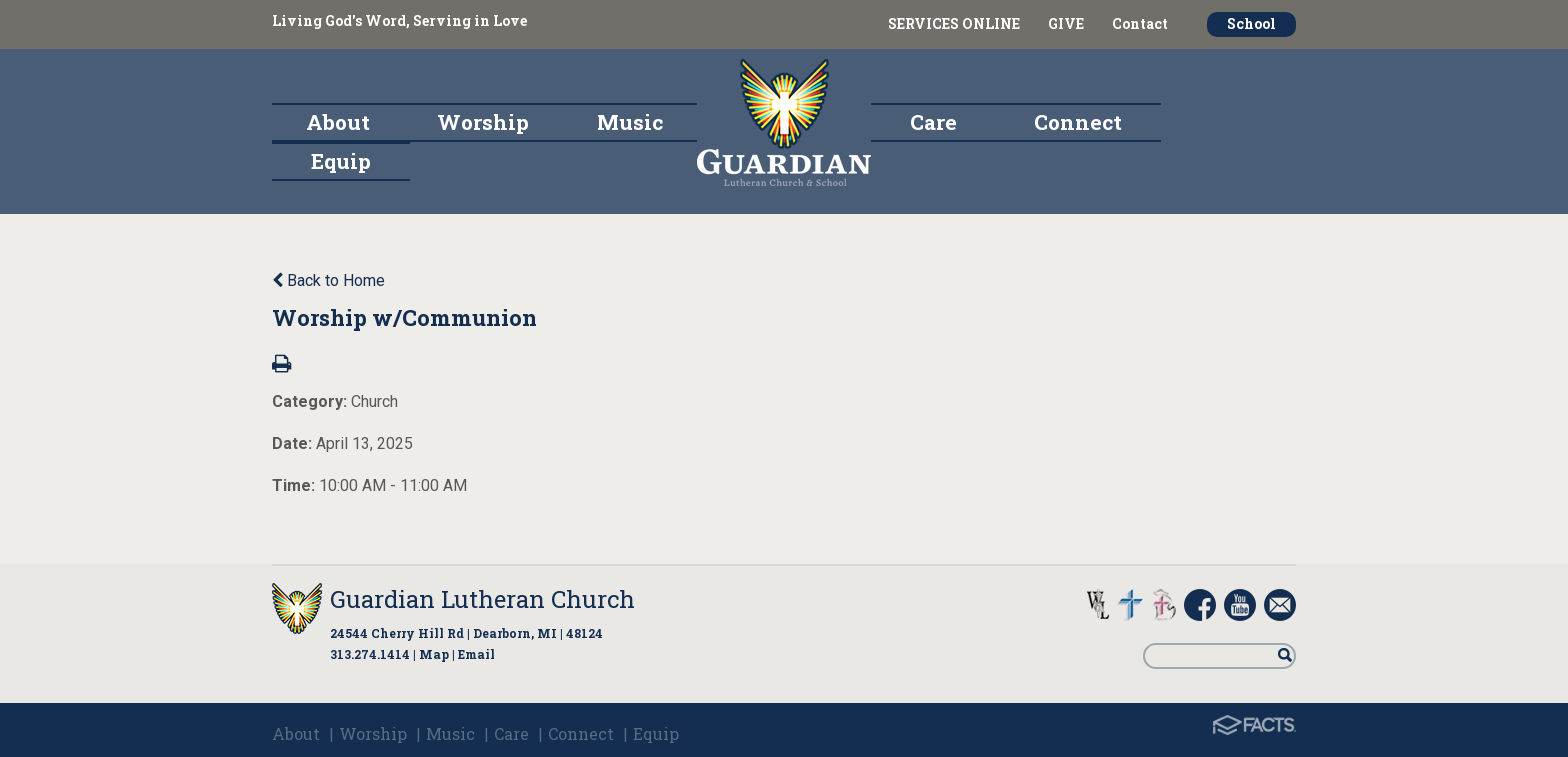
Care (511, 733)
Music (450, 733)
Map (434, 654)
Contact (1140, 23)
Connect (581, 733)
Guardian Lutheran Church (482, 599)
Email (476, 654)
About (296, 733)
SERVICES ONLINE (954, 23)
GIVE (1066, 23)
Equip (656, 733)
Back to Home (328, 280)
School (1251, 23)
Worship (373, 733)
